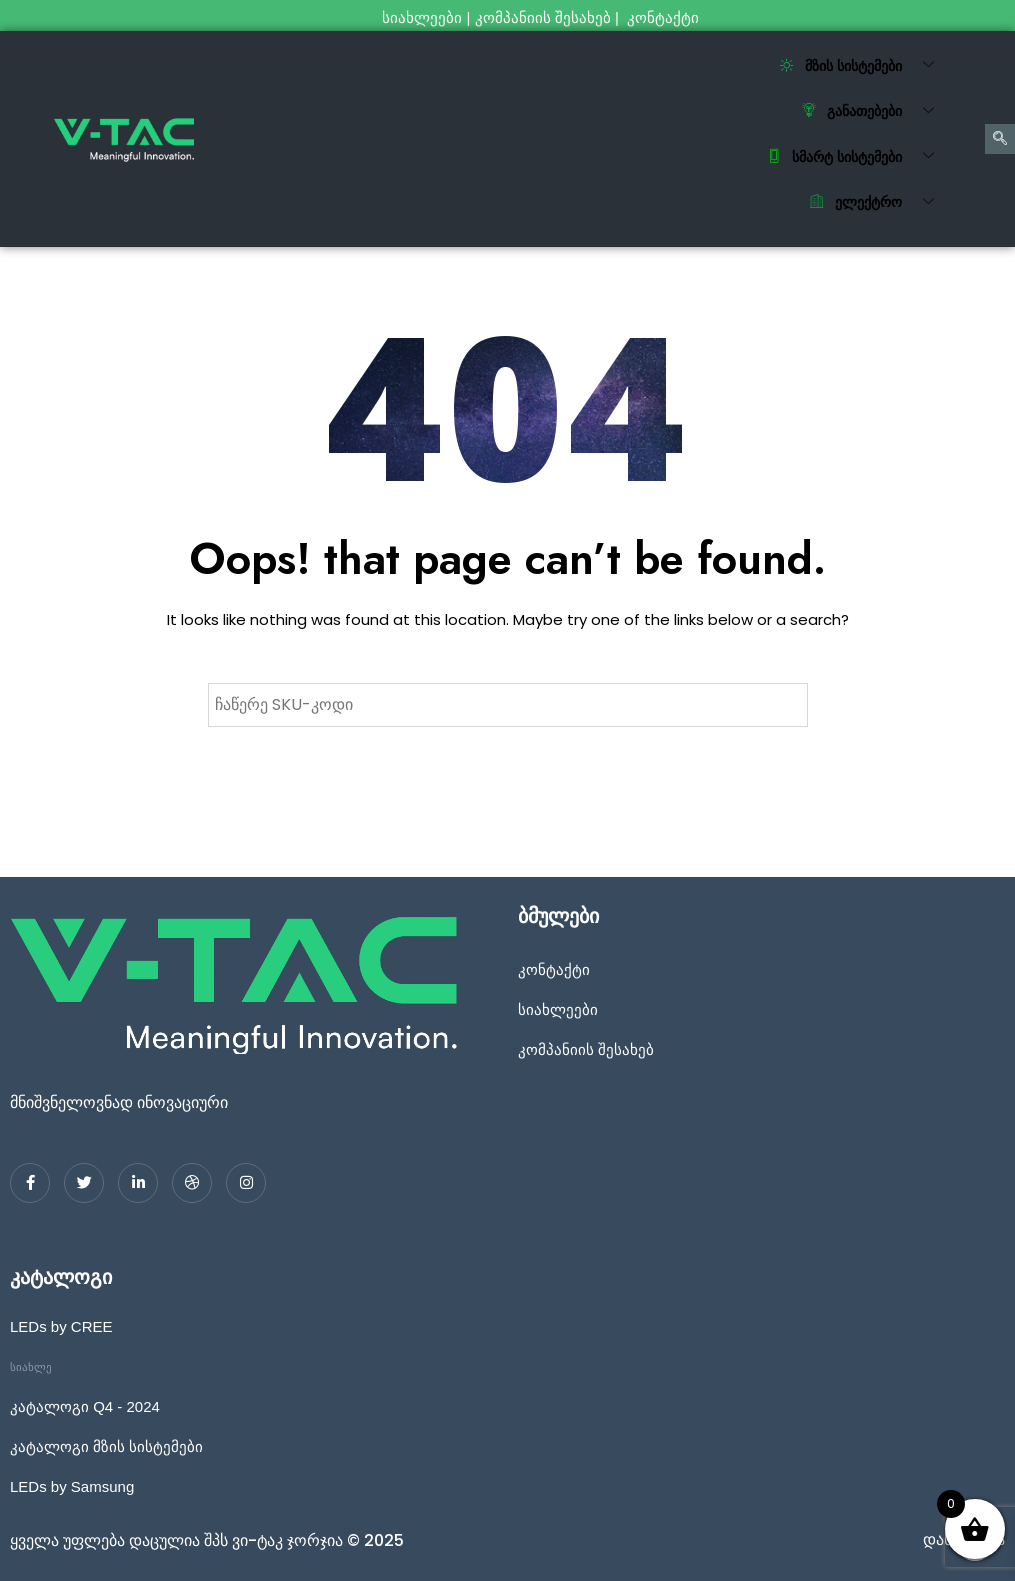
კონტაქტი (665, 17)
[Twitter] (84, 1183)
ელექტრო (879, 203)
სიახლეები (422, 17)
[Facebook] (30, 1183)
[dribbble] (192, 1183)
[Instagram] (246, 1183)
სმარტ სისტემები (858, 157)
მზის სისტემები (864, 66)
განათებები (875, 112)
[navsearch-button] (1000, 139)
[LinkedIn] (138, 1183)
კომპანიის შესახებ (543, 17)
